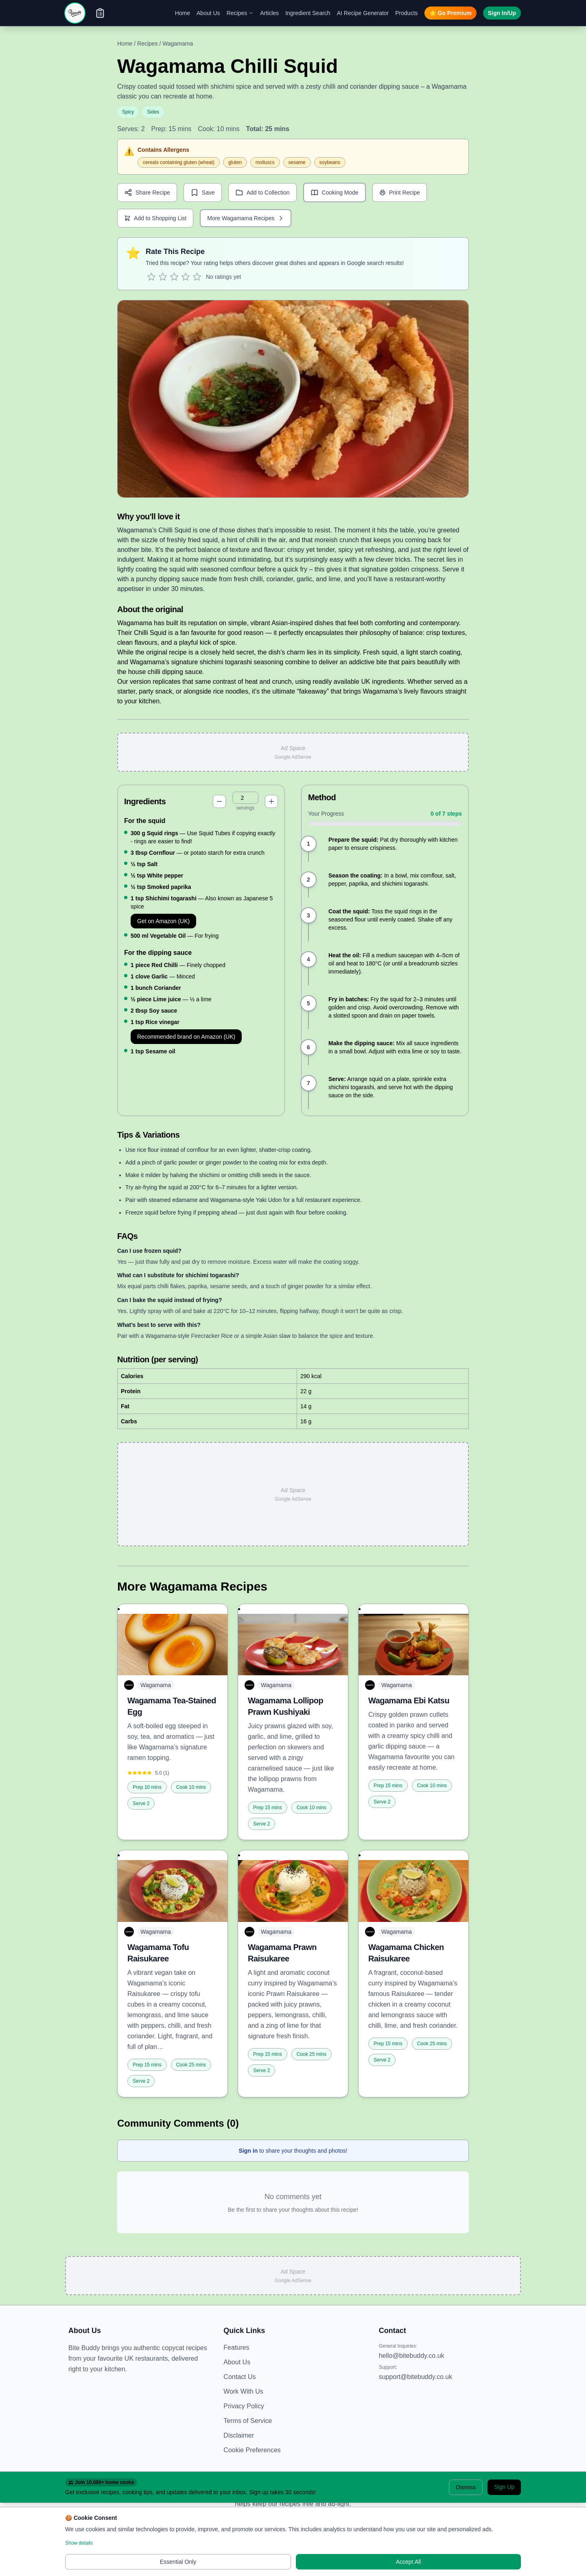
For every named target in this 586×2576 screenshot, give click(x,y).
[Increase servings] (271, 801)
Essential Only (178, 2561)
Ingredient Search (307, 13)
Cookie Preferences (252, 2450)
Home (182, 13)
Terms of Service (247, 2420)
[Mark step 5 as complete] (308, 1003)
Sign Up (504, 2487)
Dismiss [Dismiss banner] (466, 2487)
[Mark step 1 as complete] (308, 844)
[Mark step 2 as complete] (308, 879)
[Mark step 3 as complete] (308, 915)
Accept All (408, 2561)
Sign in (248, 2150)
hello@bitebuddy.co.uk (411, 2355)
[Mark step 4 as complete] (308, 959)
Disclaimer (238, 2435)
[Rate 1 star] (151, 277)
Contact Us (239, 2376)
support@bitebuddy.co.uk (416, 2376)
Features (236, 2347)
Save (202, 192)
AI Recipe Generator (363, 13)
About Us (208, 13)
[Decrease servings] (219, 801)
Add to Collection (262, 192)
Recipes (240, 13)
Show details (79, 2543)
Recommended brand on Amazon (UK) (186, 1036)
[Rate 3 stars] (174, 277)
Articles (269, 13)
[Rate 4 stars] (185, 277)
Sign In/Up (502, 13)
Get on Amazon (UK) (163, 921)
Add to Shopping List (155, 218)
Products (406, 13)
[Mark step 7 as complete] (308, 1083)
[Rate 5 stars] (197, 277)
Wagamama (177, 43)
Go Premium (450, 13)
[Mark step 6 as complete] (308, 1047)
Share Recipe (147, 192)
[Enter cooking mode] (334, 192)
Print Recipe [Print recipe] (399, 192)
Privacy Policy (243, 2406)
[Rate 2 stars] (163, 277)
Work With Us (243, 2391)
